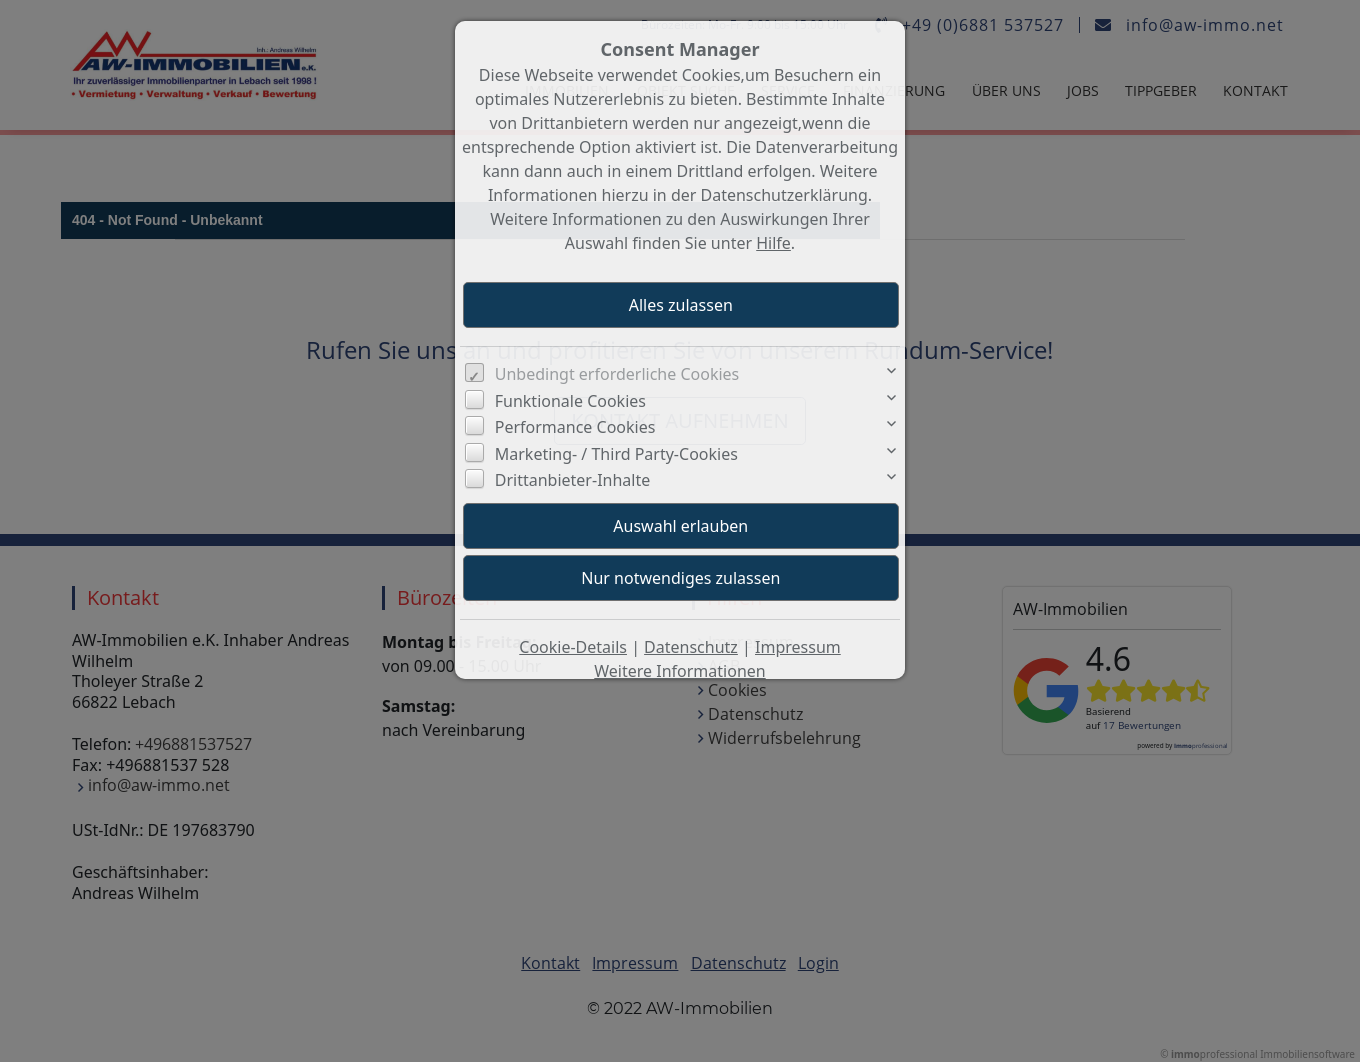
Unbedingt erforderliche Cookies (617, 374)
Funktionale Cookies (570, 401)
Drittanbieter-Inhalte (573, 480)
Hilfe (773, 243)
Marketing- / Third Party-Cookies (616, 454)
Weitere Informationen (679, 671)
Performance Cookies (575, 427)
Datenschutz (691, 647)
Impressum (798, 647)
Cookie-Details (573, 647)
